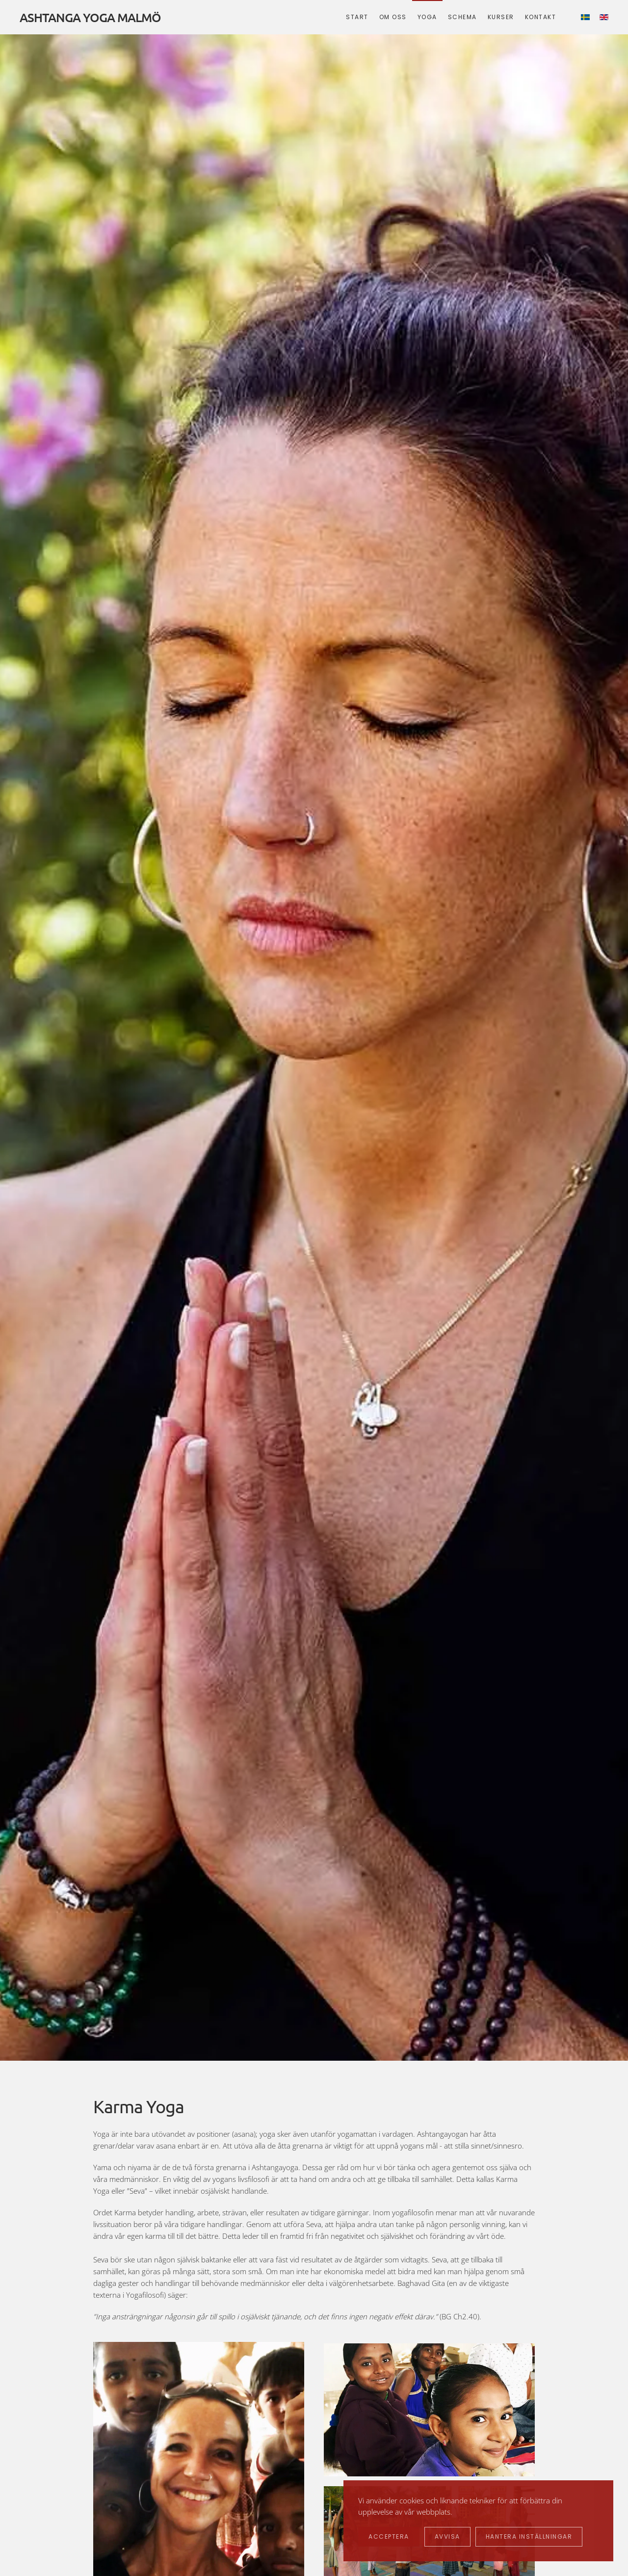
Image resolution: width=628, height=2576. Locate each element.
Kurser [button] (501, 17)
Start (357, 17)
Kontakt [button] (540, 17)
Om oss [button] (393, 17)
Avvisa (447, 2536)
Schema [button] (462, 17)
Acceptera (388, 2536)
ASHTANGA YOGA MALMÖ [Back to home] (90, 17)
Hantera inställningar (529, 2536)
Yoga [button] (427, 17)
